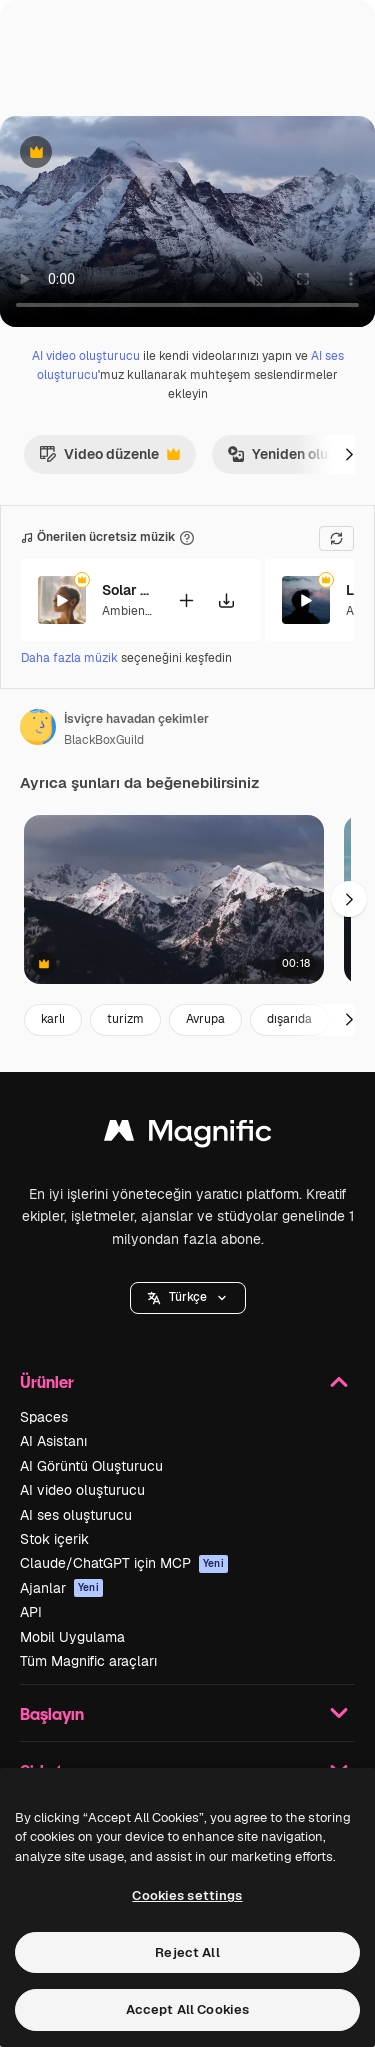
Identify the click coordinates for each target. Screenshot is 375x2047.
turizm (125, 1019)
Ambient (126, 610)
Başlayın (187, 1713)
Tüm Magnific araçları (88, 1661)
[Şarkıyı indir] (226, 599)
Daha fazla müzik (71, 658)
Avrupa (205, 1019)
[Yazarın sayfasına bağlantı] (38, 727)
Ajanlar (61, 1588)
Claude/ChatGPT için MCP (124, 1563)
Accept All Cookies (187, 2009)
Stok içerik (54, 1539)
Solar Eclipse (127, 590)
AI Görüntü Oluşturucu (91, 1466)
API (31, 1612)
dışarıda (289, 1019)
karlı (53, 1019)
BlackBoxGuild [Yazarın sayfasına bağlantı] (104, 740)
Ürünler (187, 1382)
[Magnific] (188, 1135)
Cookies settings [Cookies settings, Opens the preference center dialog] (187, 1895)
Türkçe (188, 1297)
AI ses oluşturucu (76, 1515)
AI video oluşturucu (86, 356)
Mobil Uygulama (72, 1637)
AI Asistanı (53, 1441)
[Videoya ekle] (186, 599)
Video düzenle (109, 459)
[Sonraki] (349, 454)
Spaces (44, 1417)
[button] (188, 1298)
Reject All (187, 1952)
